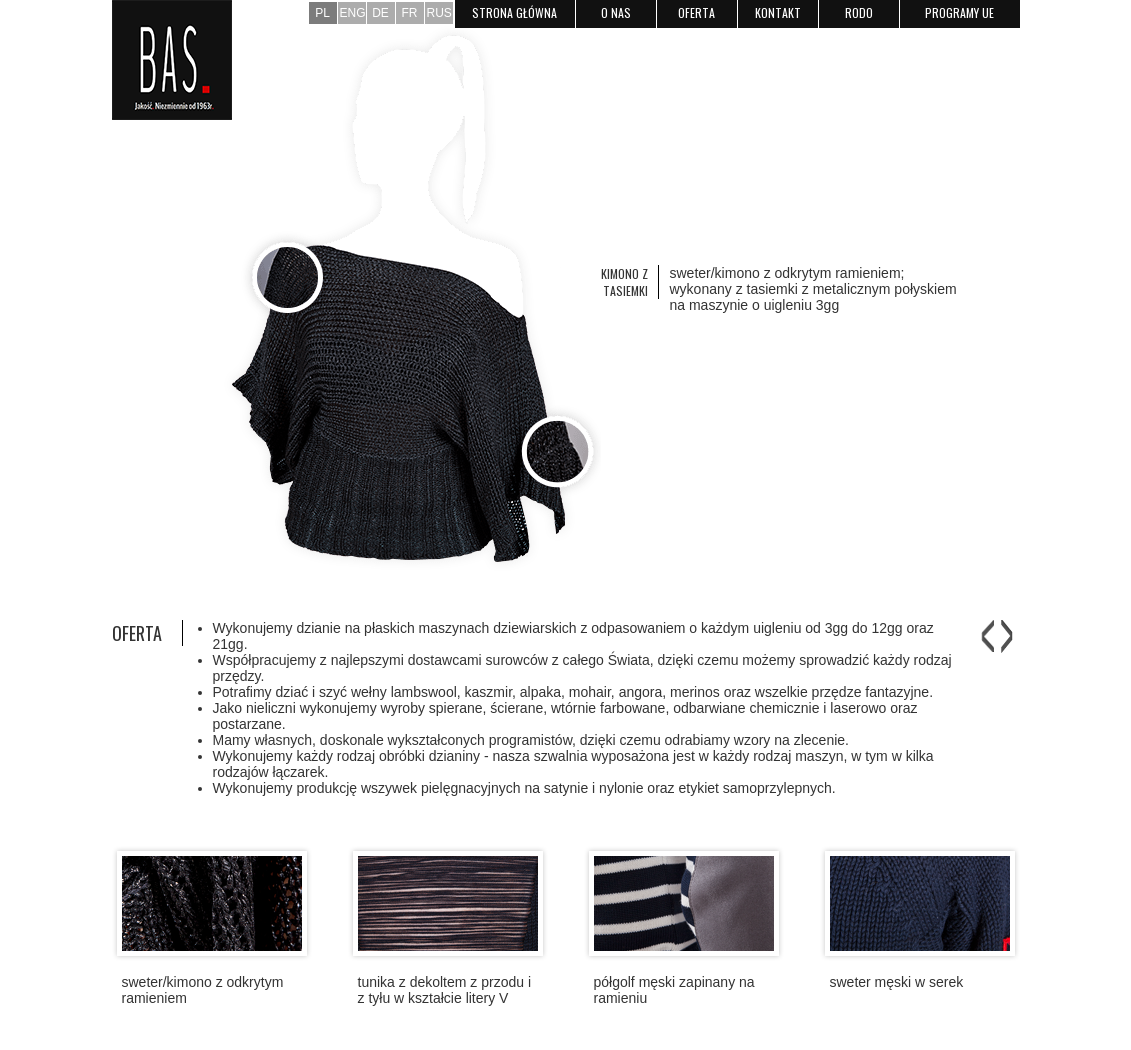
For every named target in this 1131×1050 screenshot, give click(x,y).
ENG (353, 13)
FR (410, 13)
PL (322, 13)
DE (380, 13)
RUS (439, 13)
